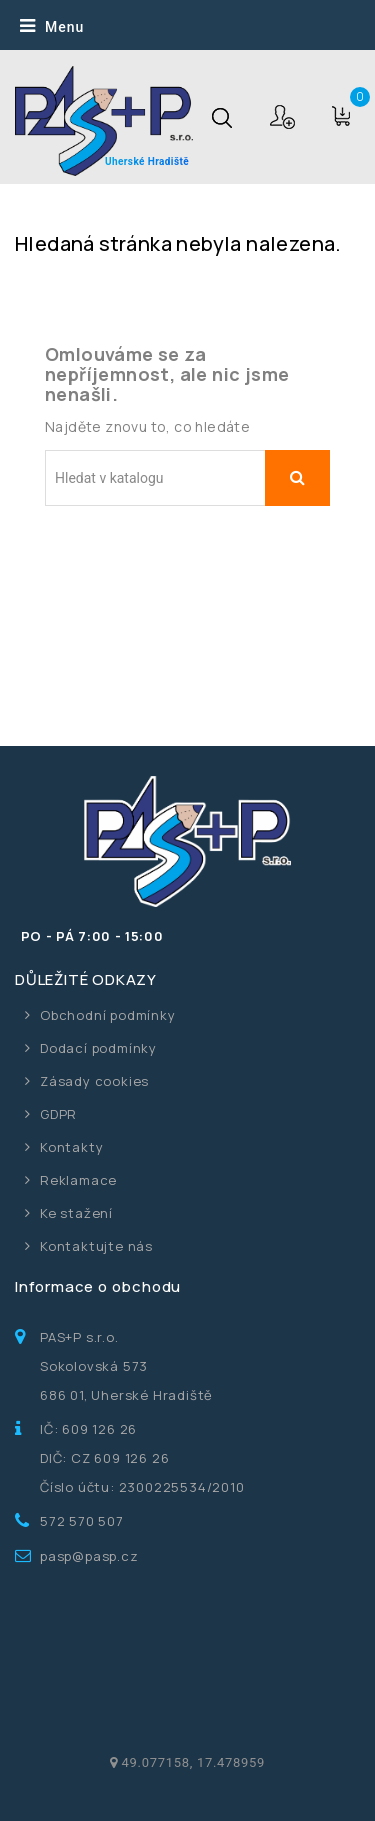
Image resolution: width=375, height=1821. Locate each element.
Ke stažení (76, 1213)
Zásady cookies (94, 1081)
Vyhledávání (297, 478)
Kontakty (71, 1147)
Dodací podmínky (98, 1048)
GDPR (58, 1114)
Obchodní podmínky (108, 1015)
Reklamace (78, 1180)
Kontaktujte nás (96, 1246)
